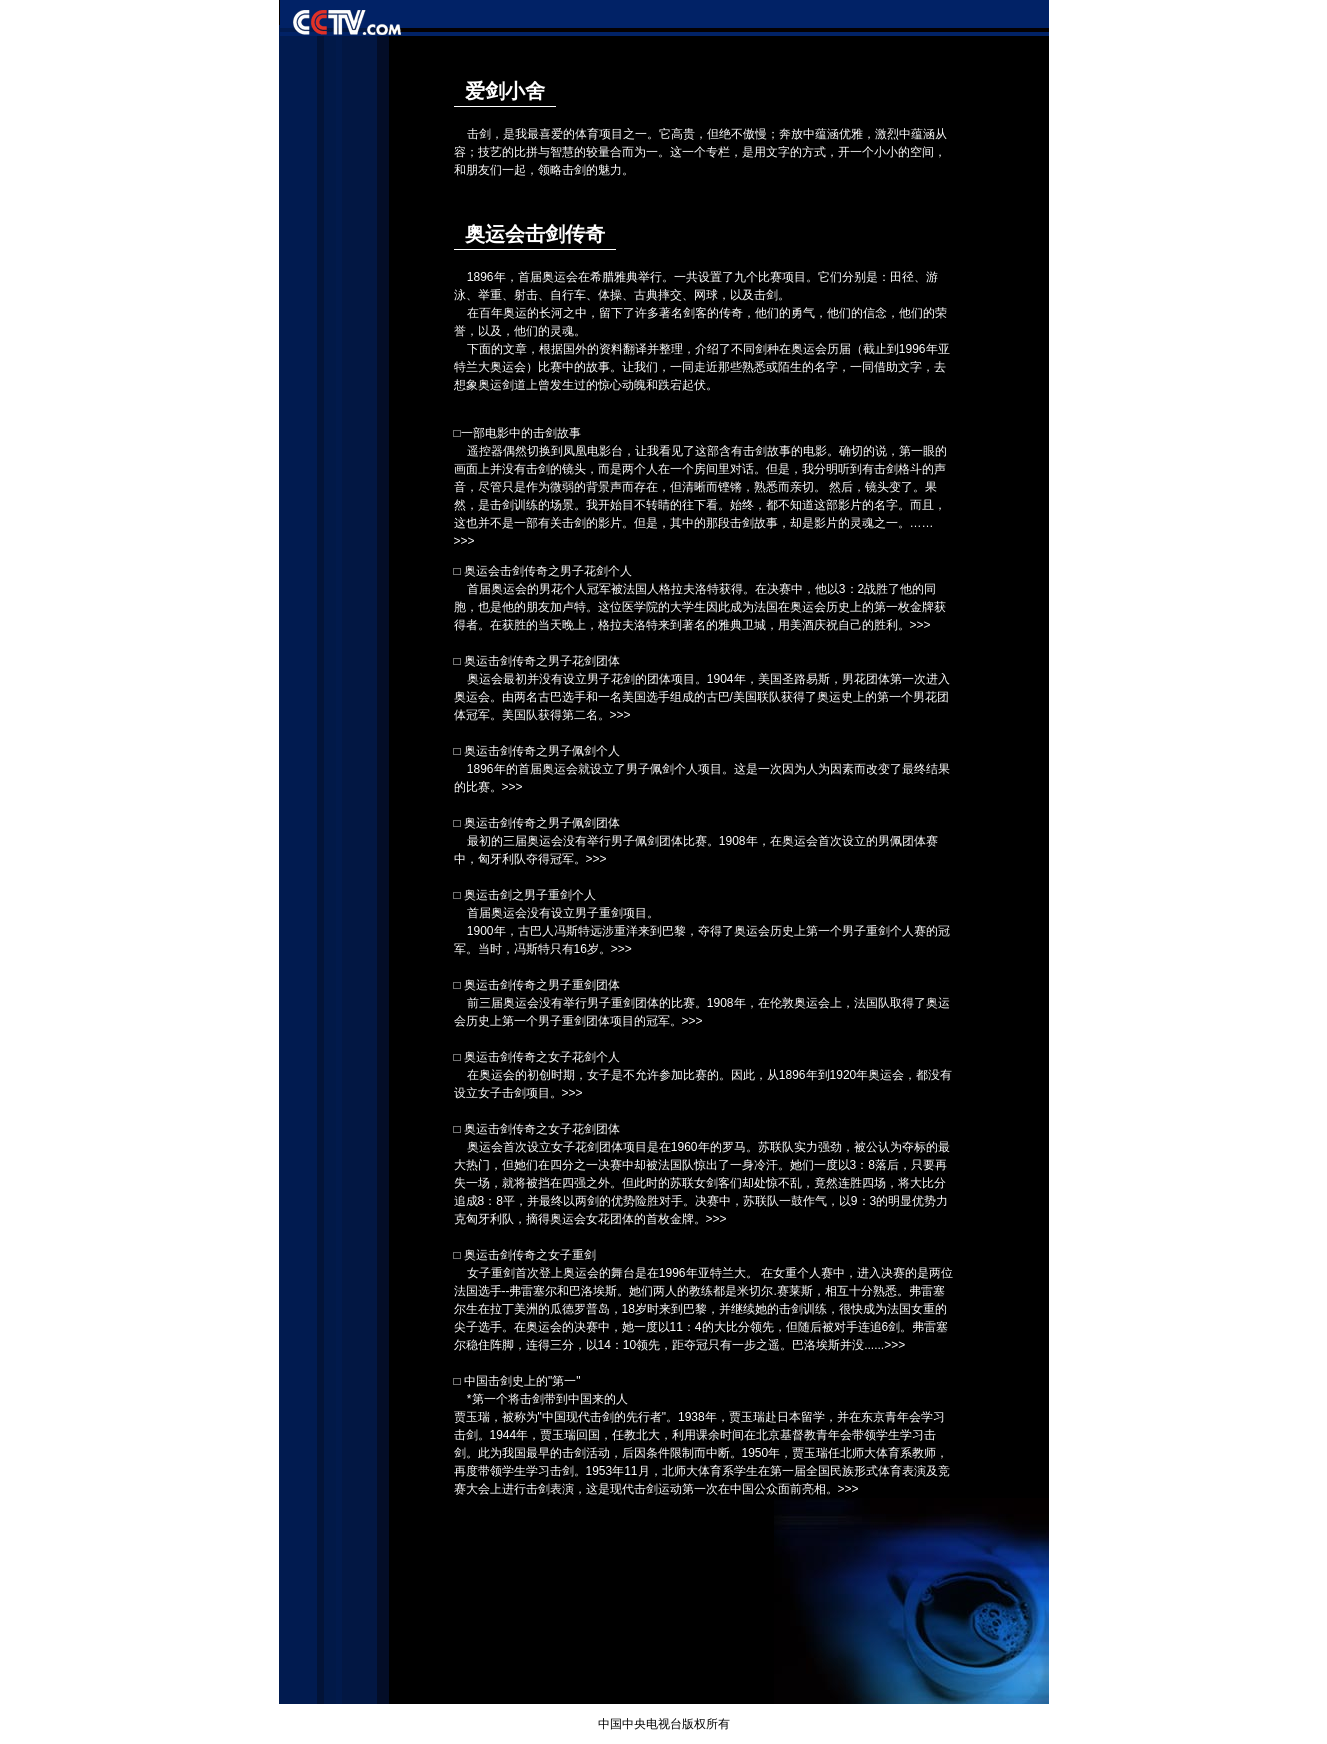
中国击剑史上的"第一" (522, 1381)
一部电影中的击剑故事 (521, 433)
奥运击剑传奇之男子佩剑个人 (542, 751)
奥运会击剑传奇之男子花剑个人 (548, 571)
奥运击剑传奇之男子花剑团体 (542, 661)
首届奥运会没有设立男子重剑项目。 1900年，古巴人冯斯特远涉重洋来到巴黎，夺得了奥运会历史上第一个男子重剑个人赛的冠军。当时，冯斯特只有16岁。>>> (702, 931)
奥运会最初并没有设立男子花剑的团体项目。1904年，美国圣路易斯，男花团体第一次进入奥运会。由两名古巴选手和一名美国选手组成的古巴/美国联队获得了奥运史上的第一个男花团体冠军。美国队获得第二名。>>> (702, 697)
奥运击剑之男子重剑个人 (530, 895)
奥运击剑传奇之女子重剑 (530, 1255)
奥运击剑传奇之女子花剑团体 (542, 1129)
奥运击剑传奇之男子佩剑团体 (542, 823)
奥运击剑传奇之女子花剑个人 (542, 1057)
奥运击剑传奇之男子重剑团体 (542, 985)
